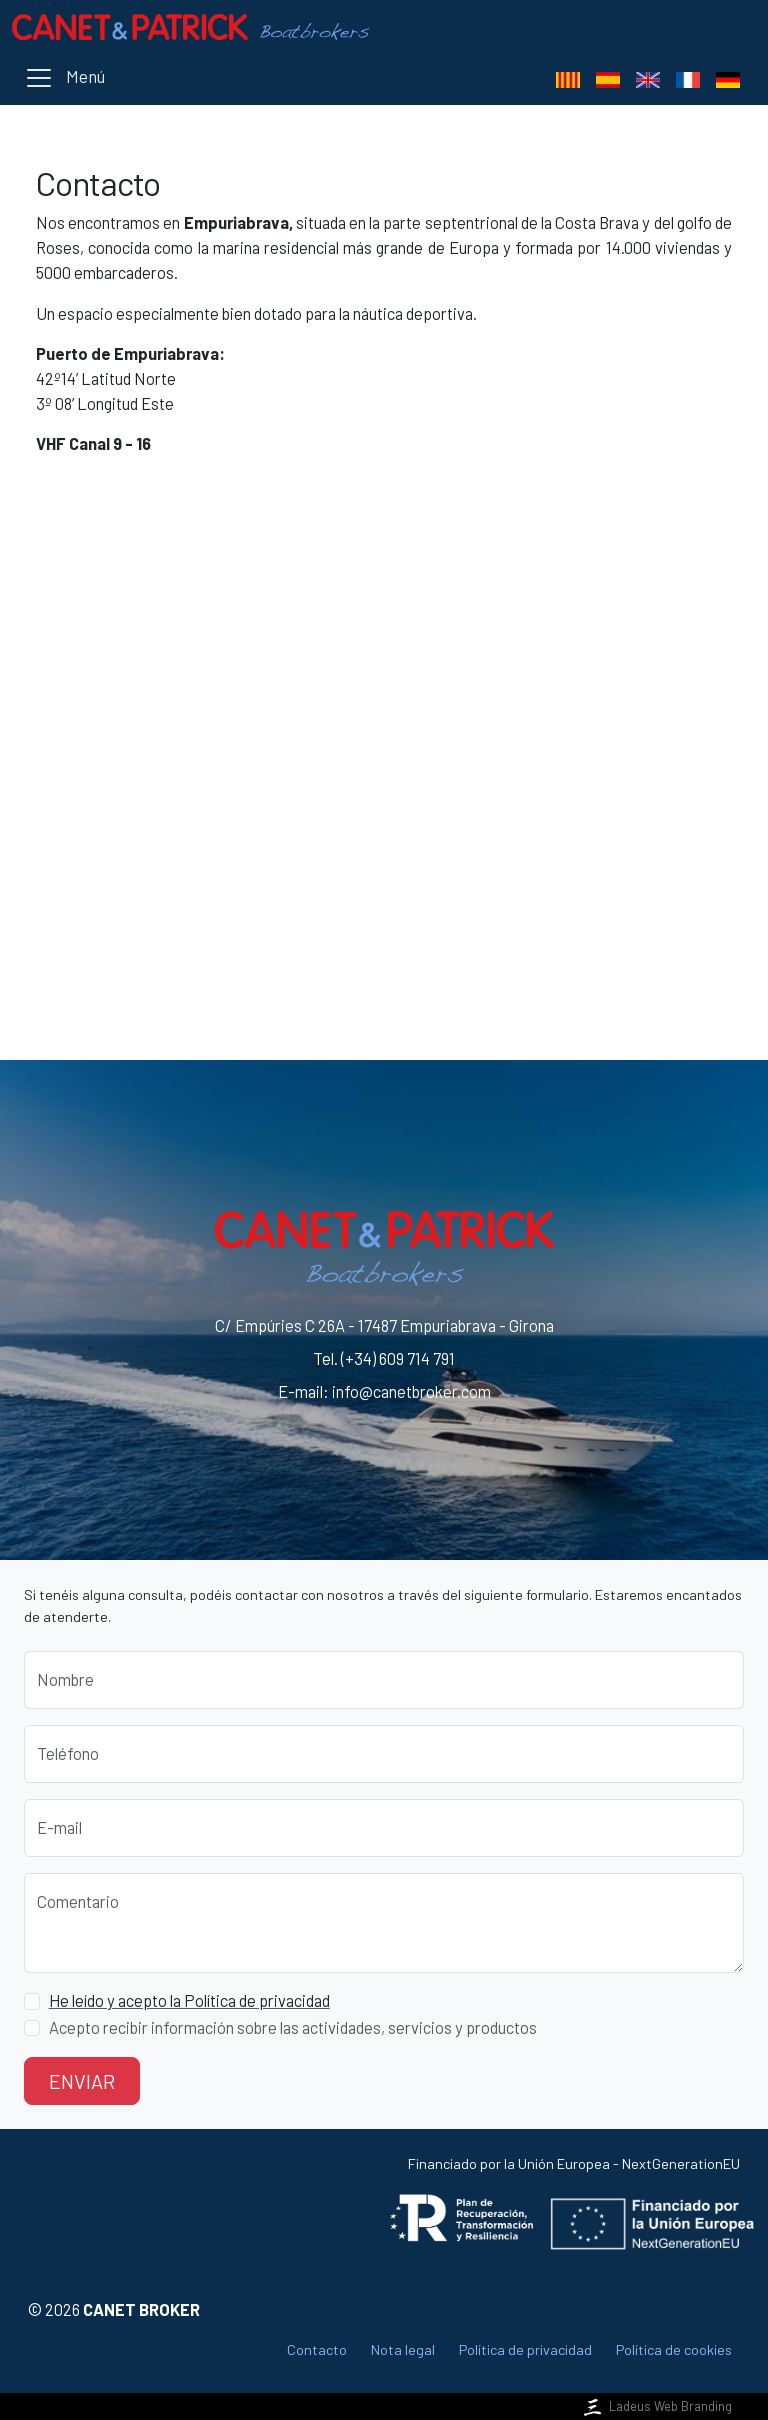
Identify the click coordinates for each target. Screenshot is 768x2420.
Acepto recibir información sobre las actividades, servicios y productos (293, 2027)
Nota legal (403, 2349)
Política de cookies (674, 2349)
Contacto (317, 2349)
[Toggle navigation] (64, 78)
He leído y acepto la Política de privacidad (189, 2000)
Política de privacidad (525, 2349)
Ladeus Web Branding (656, 2406)
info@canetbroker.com (411, 1391)
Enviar (82, 2081)
